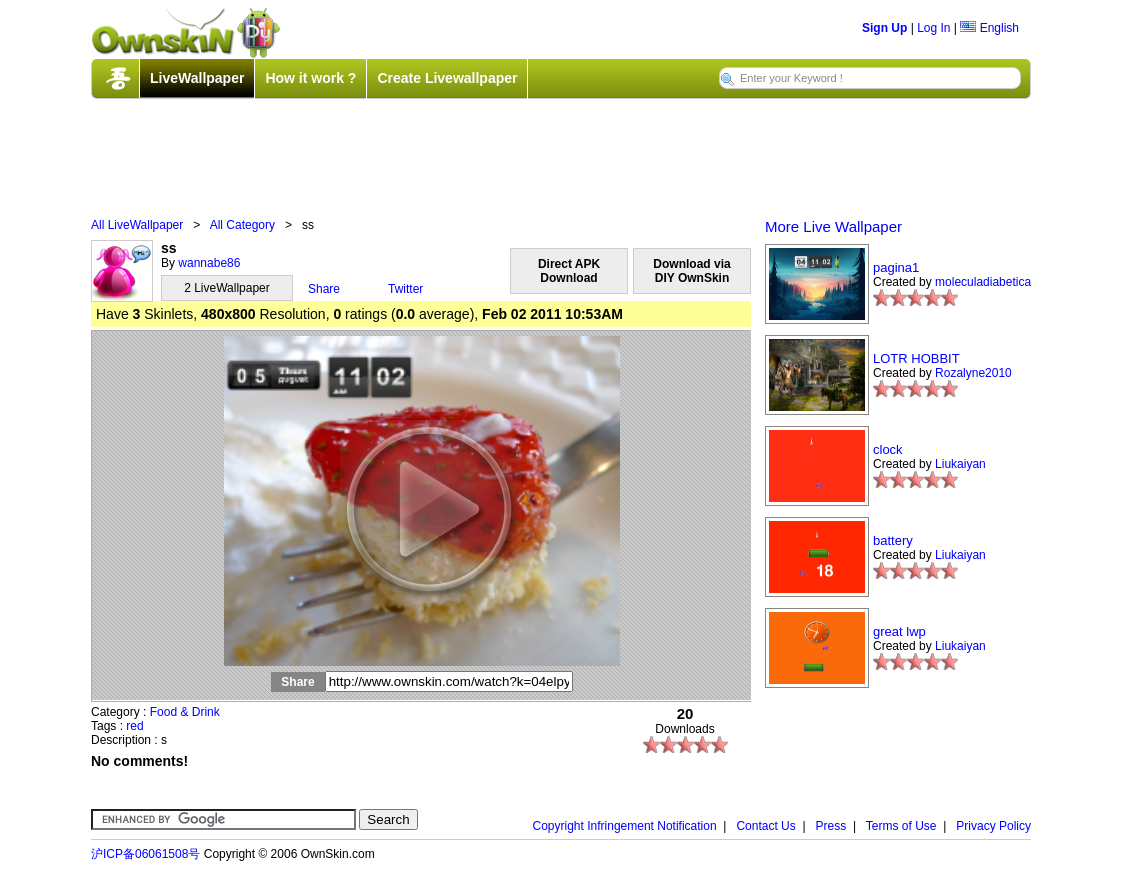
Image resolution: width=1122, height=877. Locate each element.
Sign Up (884, 28)
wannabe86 (209, 263)
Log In (933, 28)
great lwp (899, 631)
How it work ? (310, 78)
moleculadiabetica (983, 282)
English (989, 28)
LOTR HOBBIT (916, 358)
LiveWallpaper (197, 78)
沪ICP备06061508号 (145, 854)
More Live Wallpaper (833, 226)
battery (893, 540)
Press (831, 826)
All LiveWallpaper (137, 225)
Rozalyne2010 (973, 373)
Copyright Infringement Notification (625, 826)
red (134, 726)
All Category (242, 225)
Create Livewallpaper (447, 78)
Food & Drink (185, 712)
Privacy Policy (993, 826)
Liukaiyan (960, 464)
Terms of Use (901, 826)
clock (888, 449)
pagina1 (896, 267)
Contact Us (765, 826)
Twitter (405, 289)
